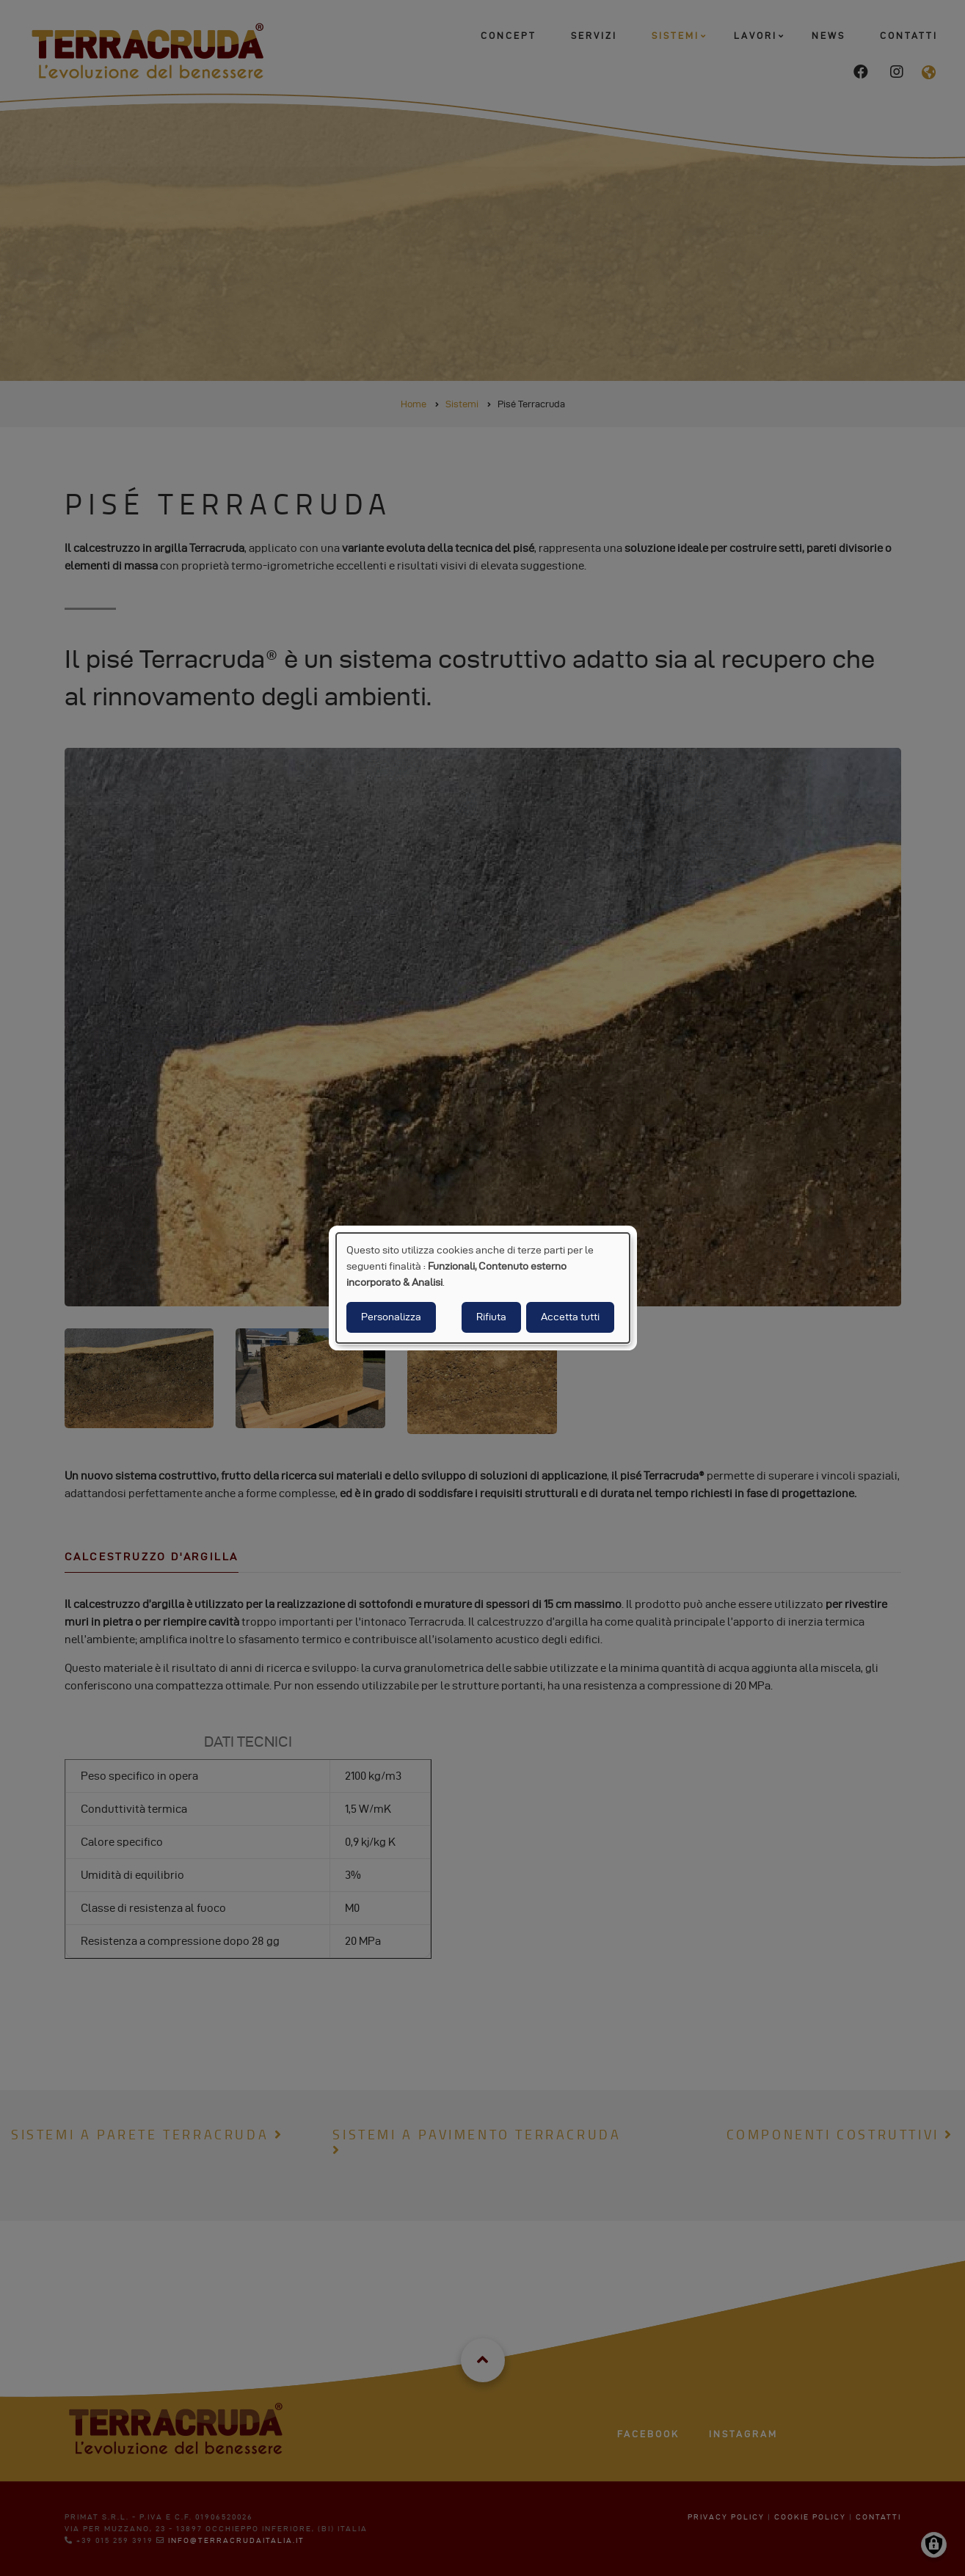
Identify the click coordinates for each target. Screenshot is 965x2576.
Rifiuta (491, 1316)
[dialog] (483, 1288)
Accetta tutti (570, 1316)
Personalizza (391, 1316)
